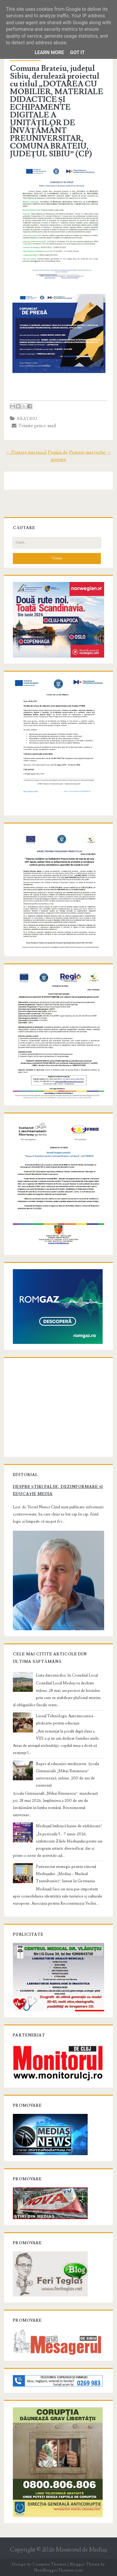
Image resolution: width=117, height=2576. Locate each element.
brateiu (27, 418)
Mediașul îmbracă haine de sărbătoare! (68, 1826)
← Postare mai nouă (26, 452)
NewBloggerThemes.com (58, 2570)
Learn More (49, 52)
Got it (77, 52)
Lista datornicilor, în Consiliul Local (67, 1675)
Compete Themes (49, 2564)
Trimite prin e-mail (34, 426)
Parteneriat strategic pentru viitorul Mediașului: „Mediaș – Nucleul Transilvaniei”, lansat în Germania (66, 1873)
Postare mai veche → (90, 452)
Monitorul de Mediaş (81, 2550)
